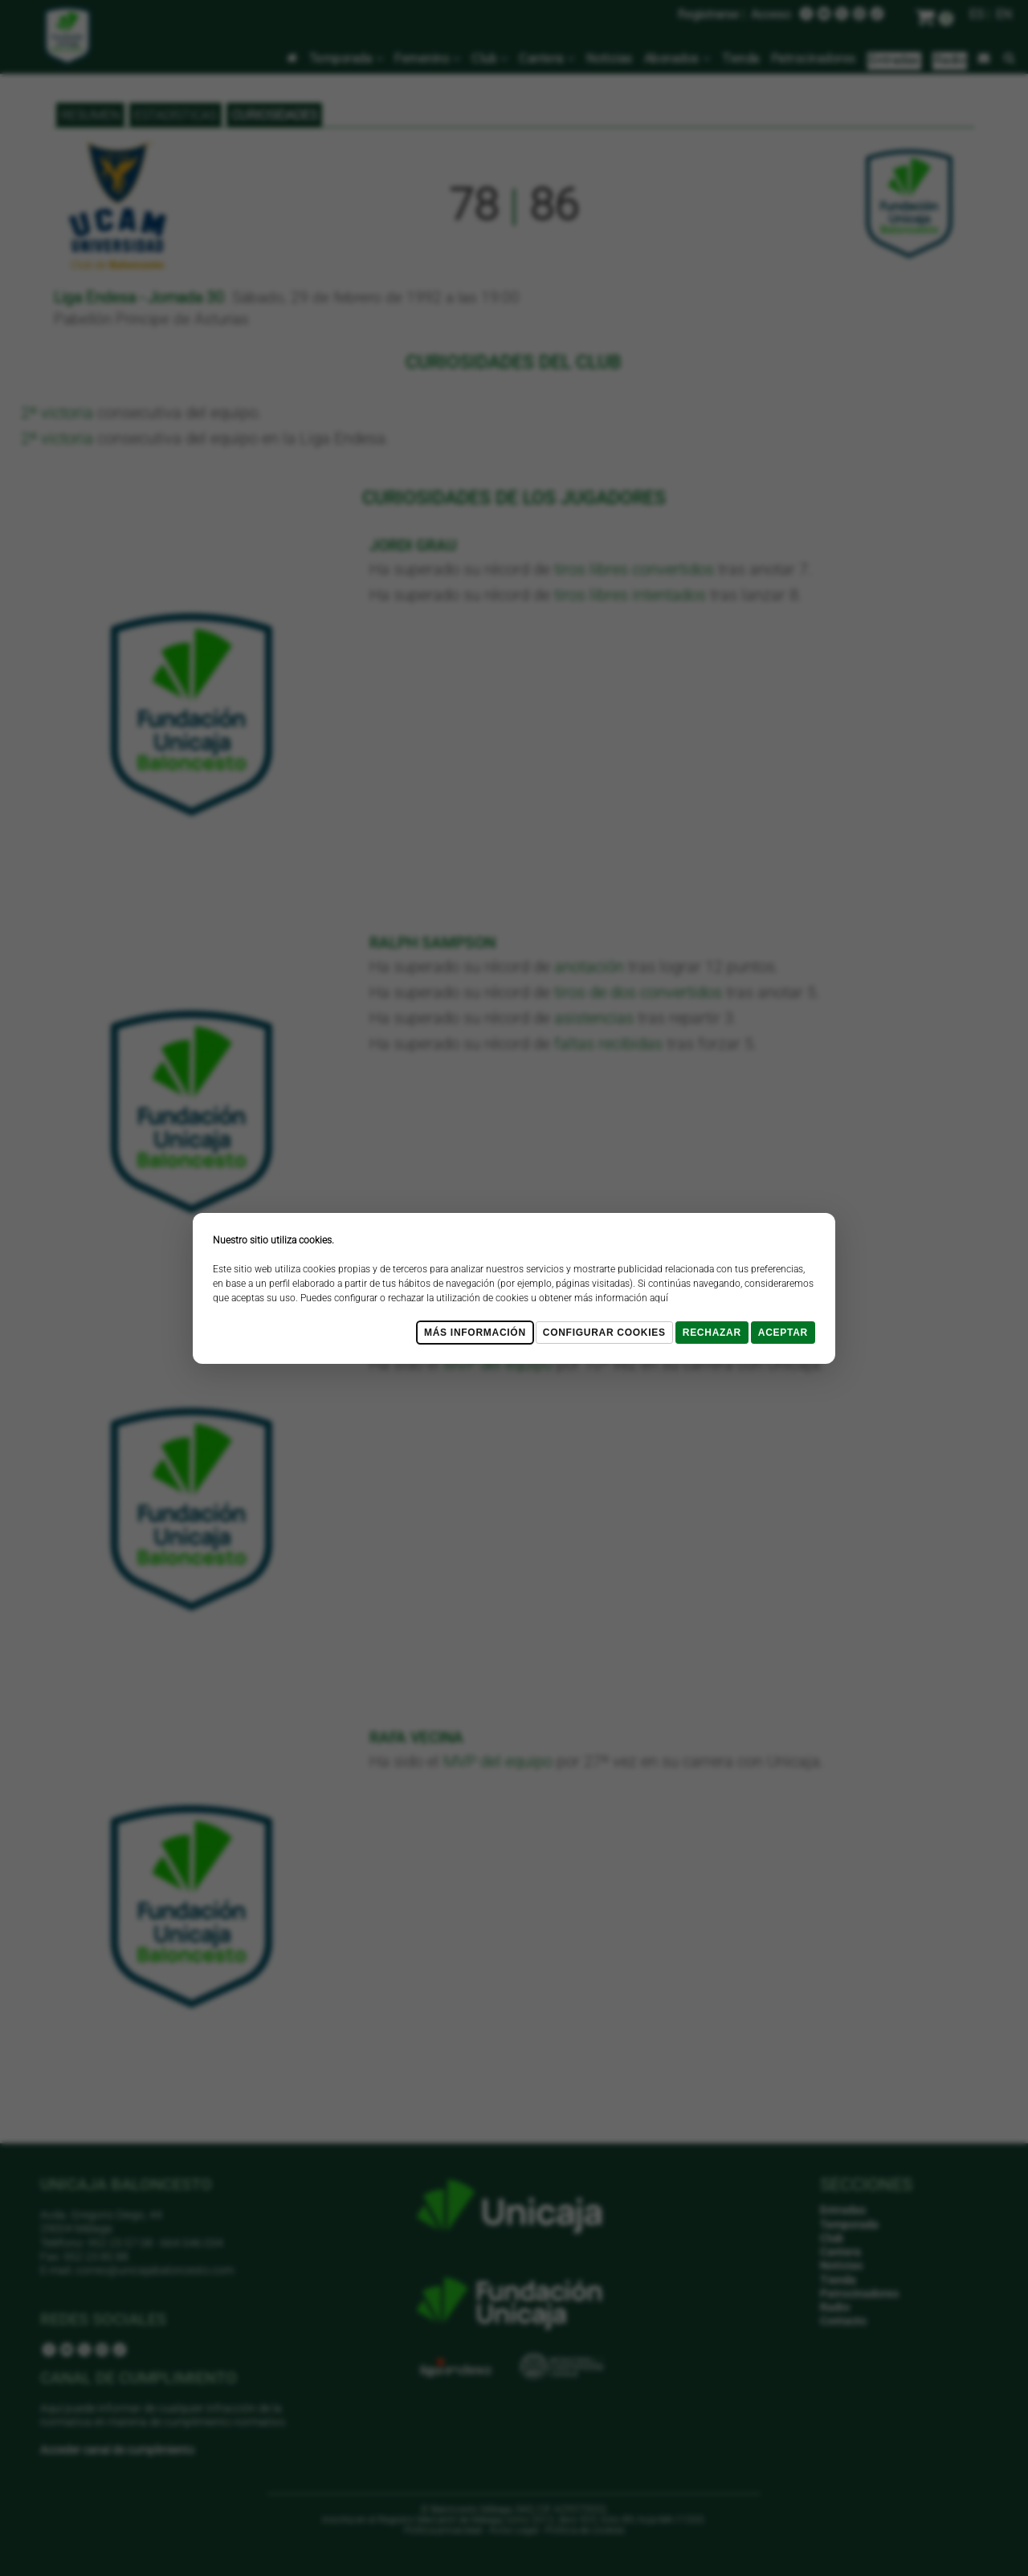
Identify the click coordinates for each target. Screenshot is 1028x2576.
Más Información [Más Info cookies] (475, 1332)
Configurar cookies (604, 1332)
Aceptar (783, 1332)
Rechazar (712, 1332)
